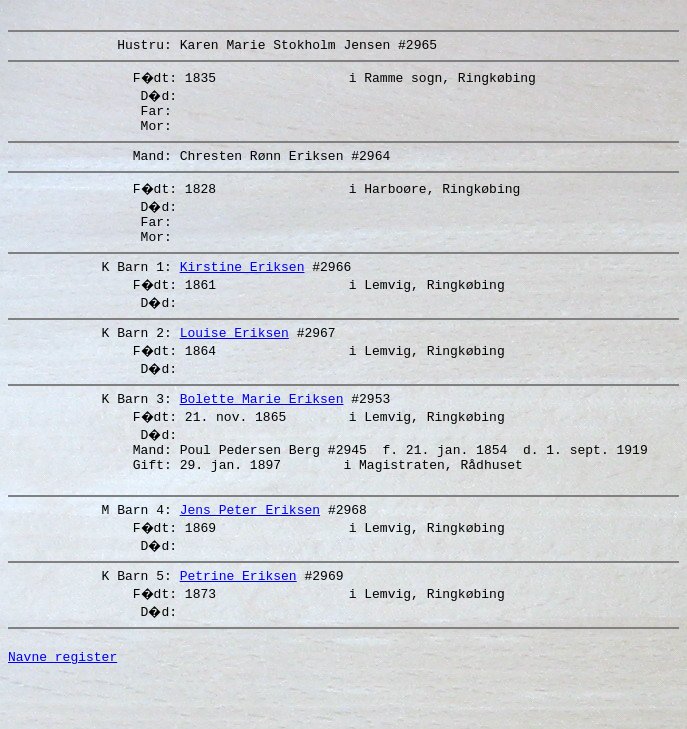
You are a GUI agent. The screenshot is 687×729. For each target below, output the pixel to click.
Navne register (62, 707)
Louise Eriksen (234, 359)
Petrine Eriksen (238, 620)
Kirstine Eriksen (242, 290)
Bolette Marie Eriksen (262, 428)
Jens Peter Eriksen (250, 551)
